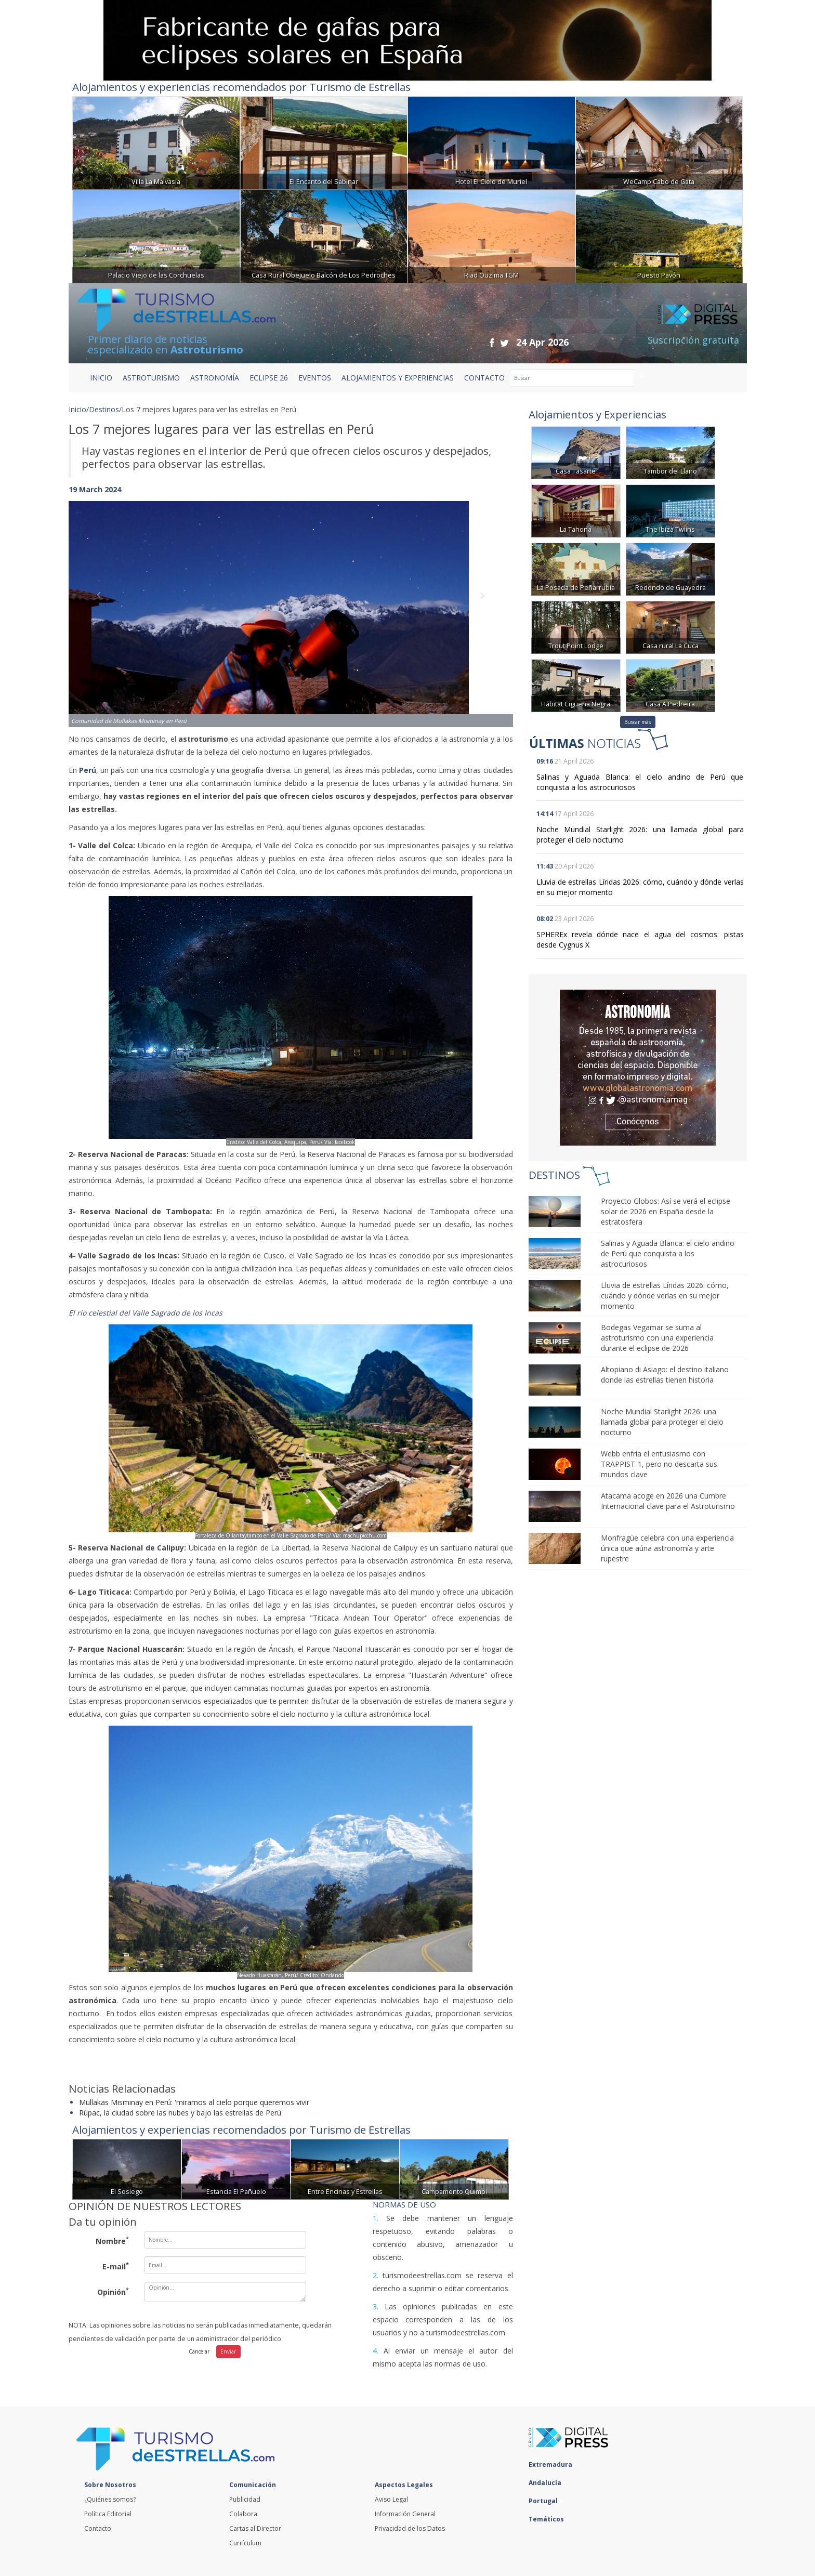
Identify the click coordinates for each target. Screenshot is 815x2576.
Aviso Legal (391, 2499)
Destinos (104, 409)
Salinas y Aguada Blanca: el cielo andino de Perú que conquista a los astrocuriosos (667, 1253)
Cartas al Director (255, 2528)
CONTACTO (484, 378)
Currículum (245, 2543)
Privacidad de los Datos (410, 2528)
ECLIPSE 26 (268, 378)
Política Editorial (108, 2513)
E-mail (115, 2265)
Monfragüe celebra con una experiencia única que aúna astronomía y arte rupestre (667, 1548)
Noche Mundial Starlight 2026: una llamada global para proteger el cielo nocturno (662, 1422)
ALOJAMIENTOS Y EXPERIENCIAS (397, 378)
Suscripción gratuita (693, 340)
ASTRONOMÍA (214, 378)
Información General (405, 2513)
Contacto (97, 2528)
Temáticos (549, 2519)
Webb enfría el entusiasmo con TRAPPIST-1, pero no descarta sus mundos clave (659, 1464)
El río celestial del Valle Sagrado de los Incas (145, 1313)
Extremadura (553, 2464)
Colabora (243, 2513)
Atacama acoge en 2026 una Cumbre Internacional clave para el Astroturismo (668, 1501)
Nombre (112, 2240)
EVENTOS (314, 378)
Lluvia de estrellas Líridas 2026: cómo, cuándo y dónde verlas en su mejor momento (665, 1295)
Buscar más (637, 722)
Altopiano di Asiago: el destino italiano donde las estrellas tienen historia (665, 1374)
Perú (87, 770)
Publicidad (244, 2499)
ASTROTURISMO (151, 378)
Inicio (101, 378)
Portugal (546, 2500)
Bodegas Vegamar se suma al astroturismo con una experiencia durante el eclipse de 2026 (657, 1337)
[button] (102, 603)
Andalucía (548, 2482)
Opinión (113, 2291)
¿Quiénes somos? (110, 2499)
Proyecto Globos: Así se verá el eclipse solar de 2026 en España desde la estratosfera (665, 1211)
